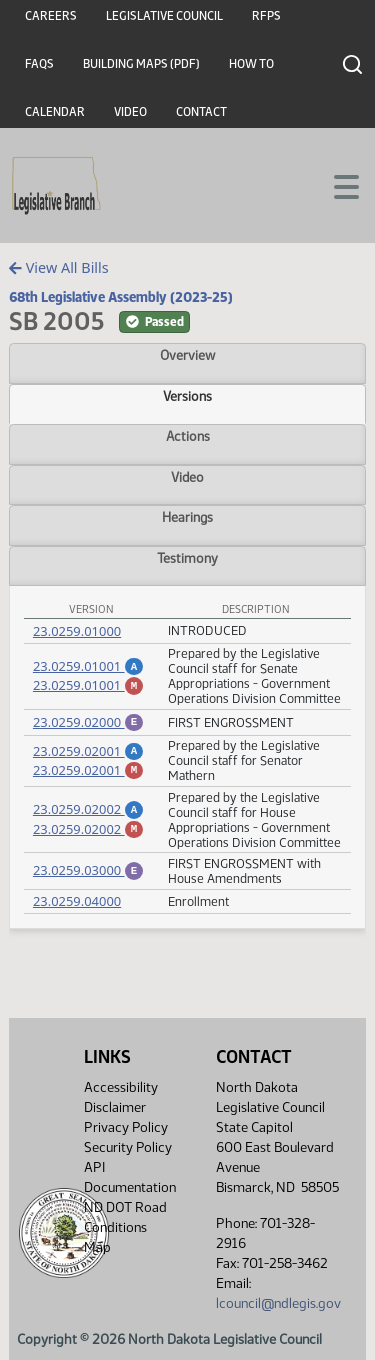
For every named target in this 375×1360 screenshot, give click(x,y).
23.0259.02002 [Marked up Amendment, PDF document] (88, 832)
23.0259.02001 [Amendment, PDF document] (88, 751)
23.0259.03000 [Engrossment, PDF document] (88, 872)
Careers (51, 16)
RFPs (266, 16)
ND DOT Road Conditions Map (125, 1227)
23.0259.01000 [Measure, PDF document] (77, 631)
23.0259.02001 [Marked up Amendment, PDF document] (88, 773)
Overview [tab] (187, 355)
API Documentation (130, 1177)
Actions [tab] (188, 436)
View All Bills (58, 267)
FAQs (39, 64)
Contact (201, 112)
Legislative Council (164, 16)
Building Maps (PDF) (141, 64)
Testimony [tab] (187, 558)
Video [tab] (187, 477)
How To (251, 64)
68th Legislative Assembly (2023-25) (121, 297)
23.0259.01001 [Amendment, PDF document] (88, 663)
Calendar (55, 112)
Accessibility (121, 1087)
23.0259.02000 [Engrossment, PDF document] (88, 722)
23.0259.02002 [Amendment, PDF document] (88, 809)
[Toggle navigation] (336, 185)
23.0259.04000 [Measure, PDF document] (77, 904)
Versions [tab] (187, 396)
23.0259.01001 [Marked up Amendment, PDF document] (88, 685)
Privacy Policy (126, 1127)
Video (130, 112)
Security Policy (128, 1147)
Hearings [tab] (187, 517)
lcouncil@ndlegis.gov (278, 1303)
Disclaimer (115, 1107)
